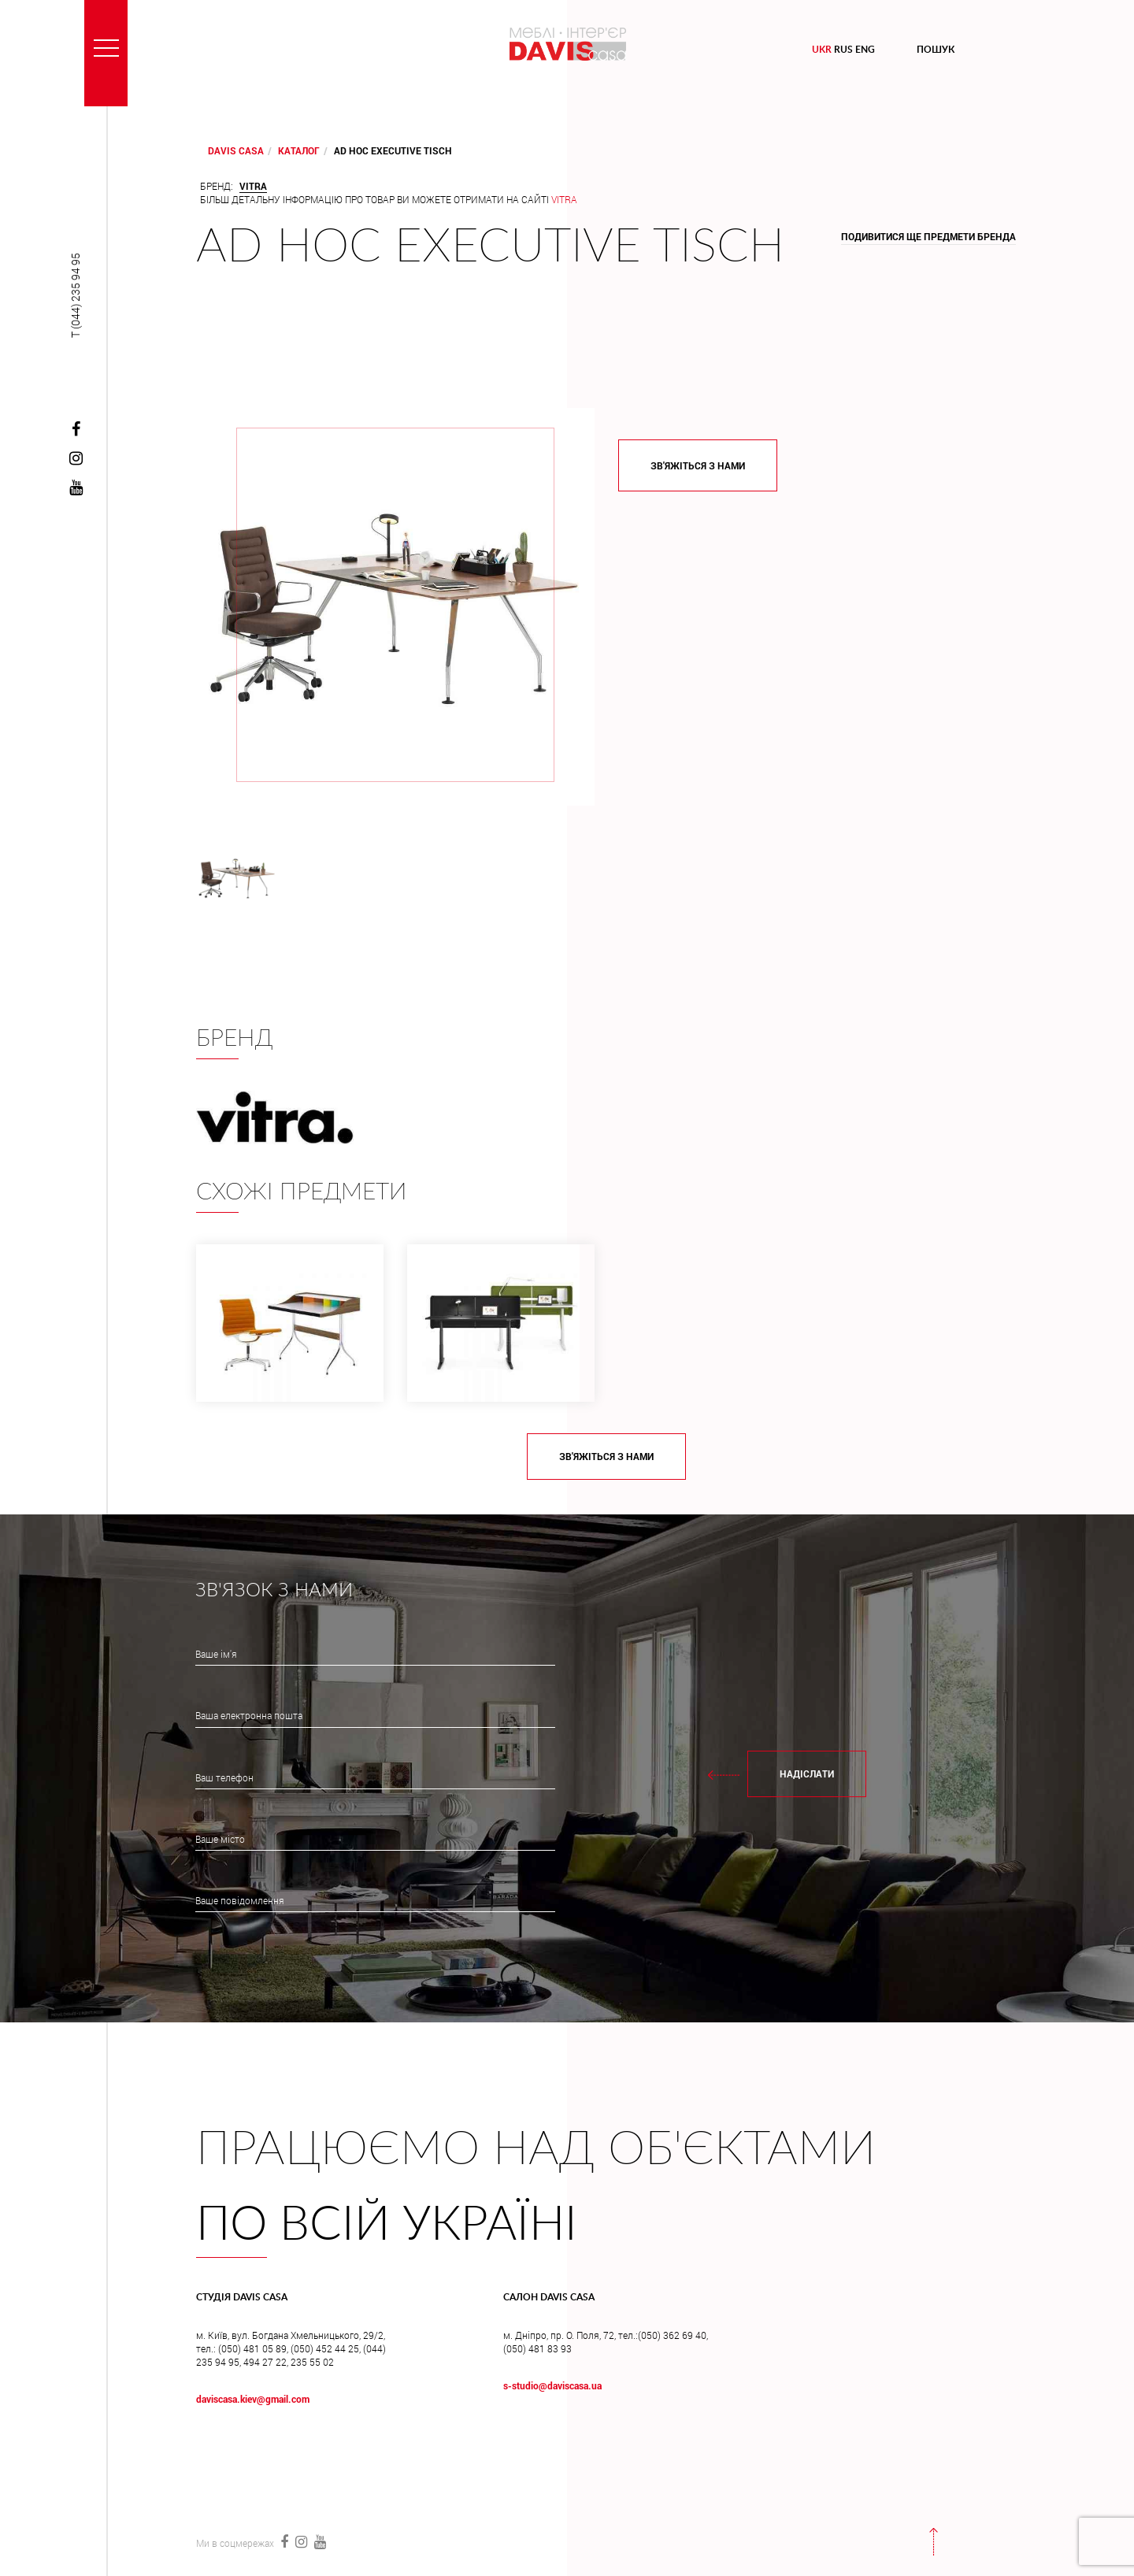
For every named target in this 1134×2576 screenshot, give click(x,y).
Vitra (564, 199)
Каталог (299, 150)
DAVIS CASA (236, 150)
